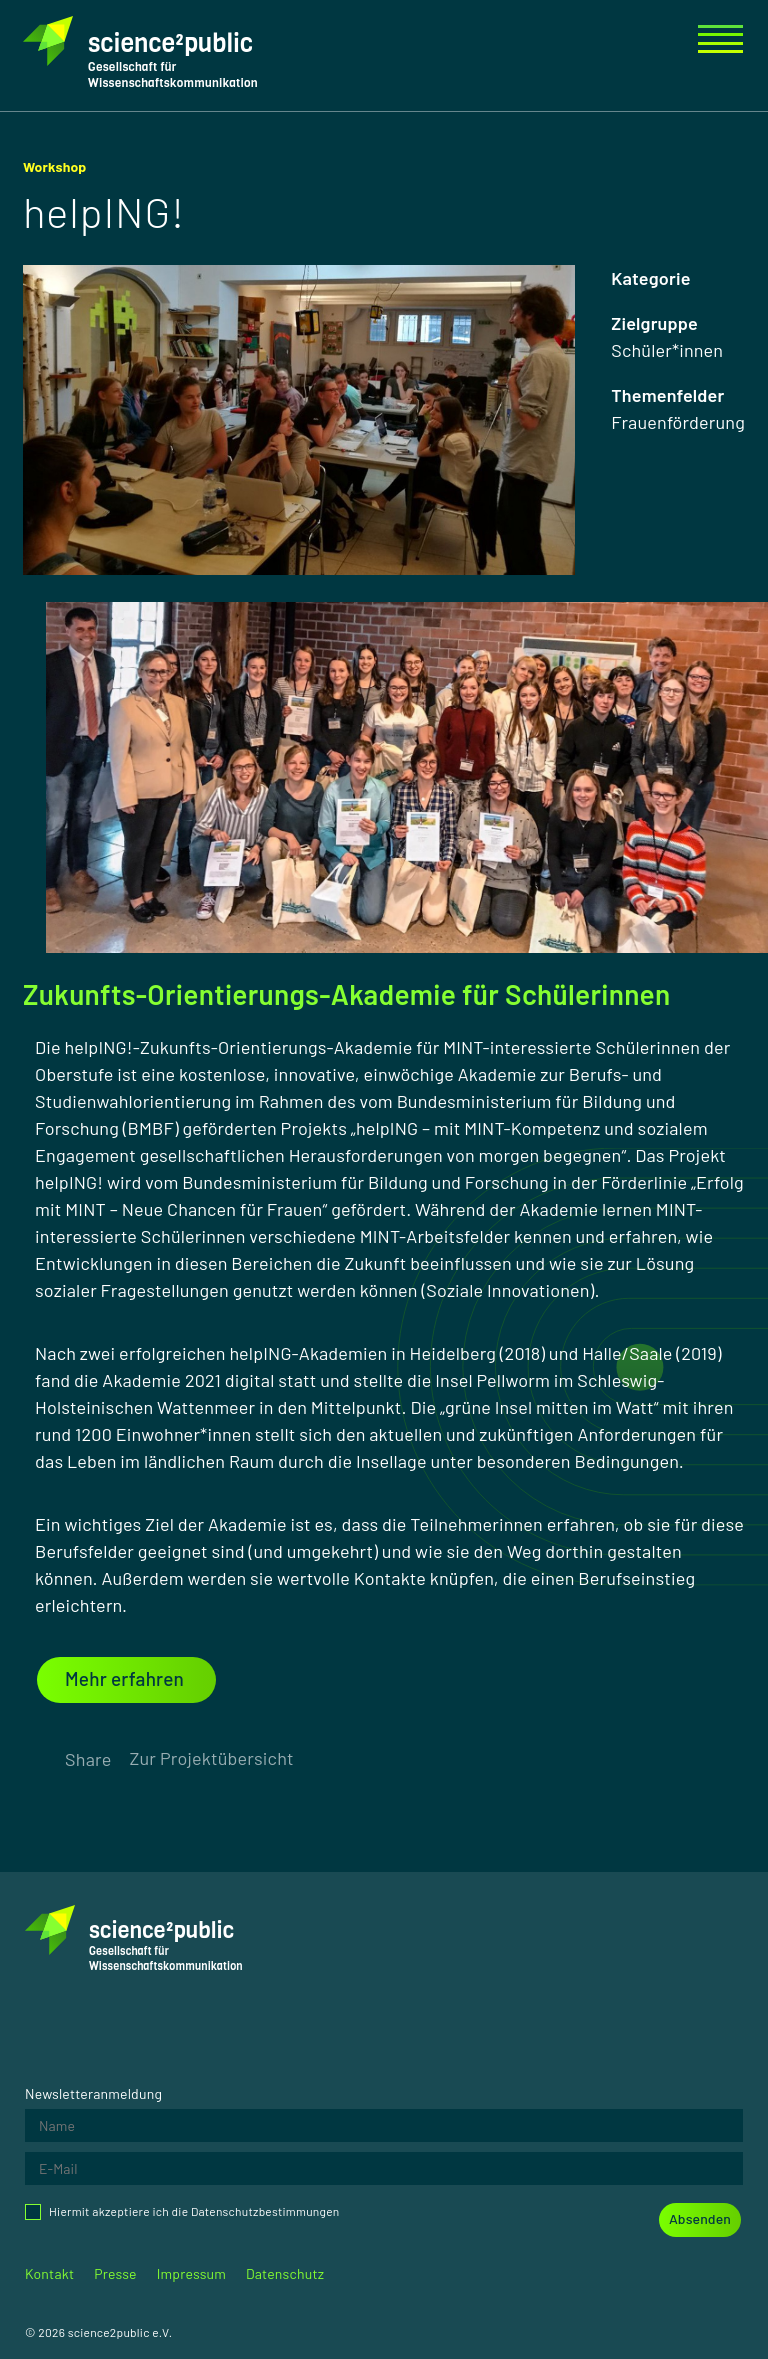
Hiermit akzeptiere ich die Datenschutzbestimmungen (182, 2212)
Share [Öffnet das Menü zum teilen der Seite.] (88, 1759)
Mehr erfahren (124, 1678)
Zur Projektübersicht (211, 1758)
